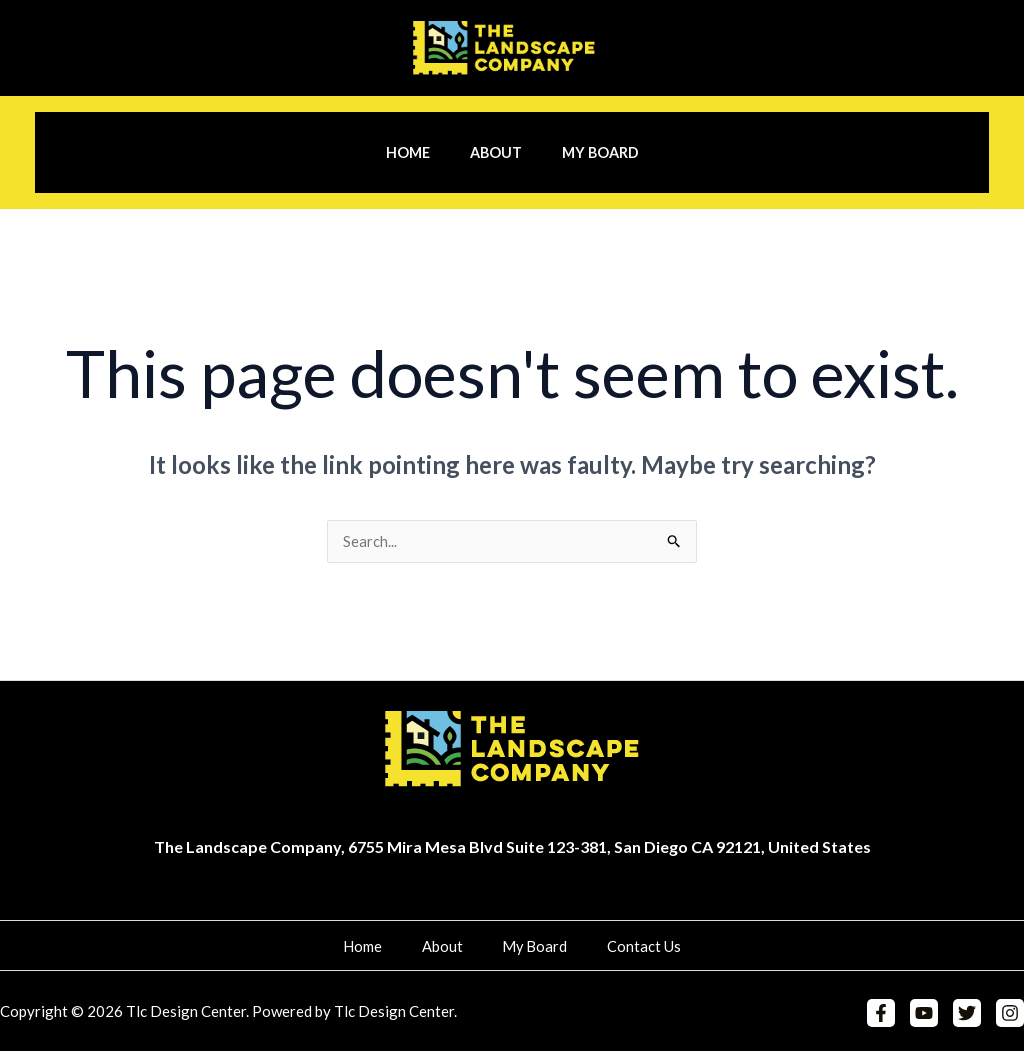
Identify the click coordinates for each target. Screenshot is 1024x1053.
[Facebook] (889, 1015)
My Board (588, 152)
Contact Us (621, 947)
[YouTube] (929, 1015)
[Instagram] (1010, 1015)
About (496, 152)
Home (419, 152)
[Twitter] (970, 1015)
